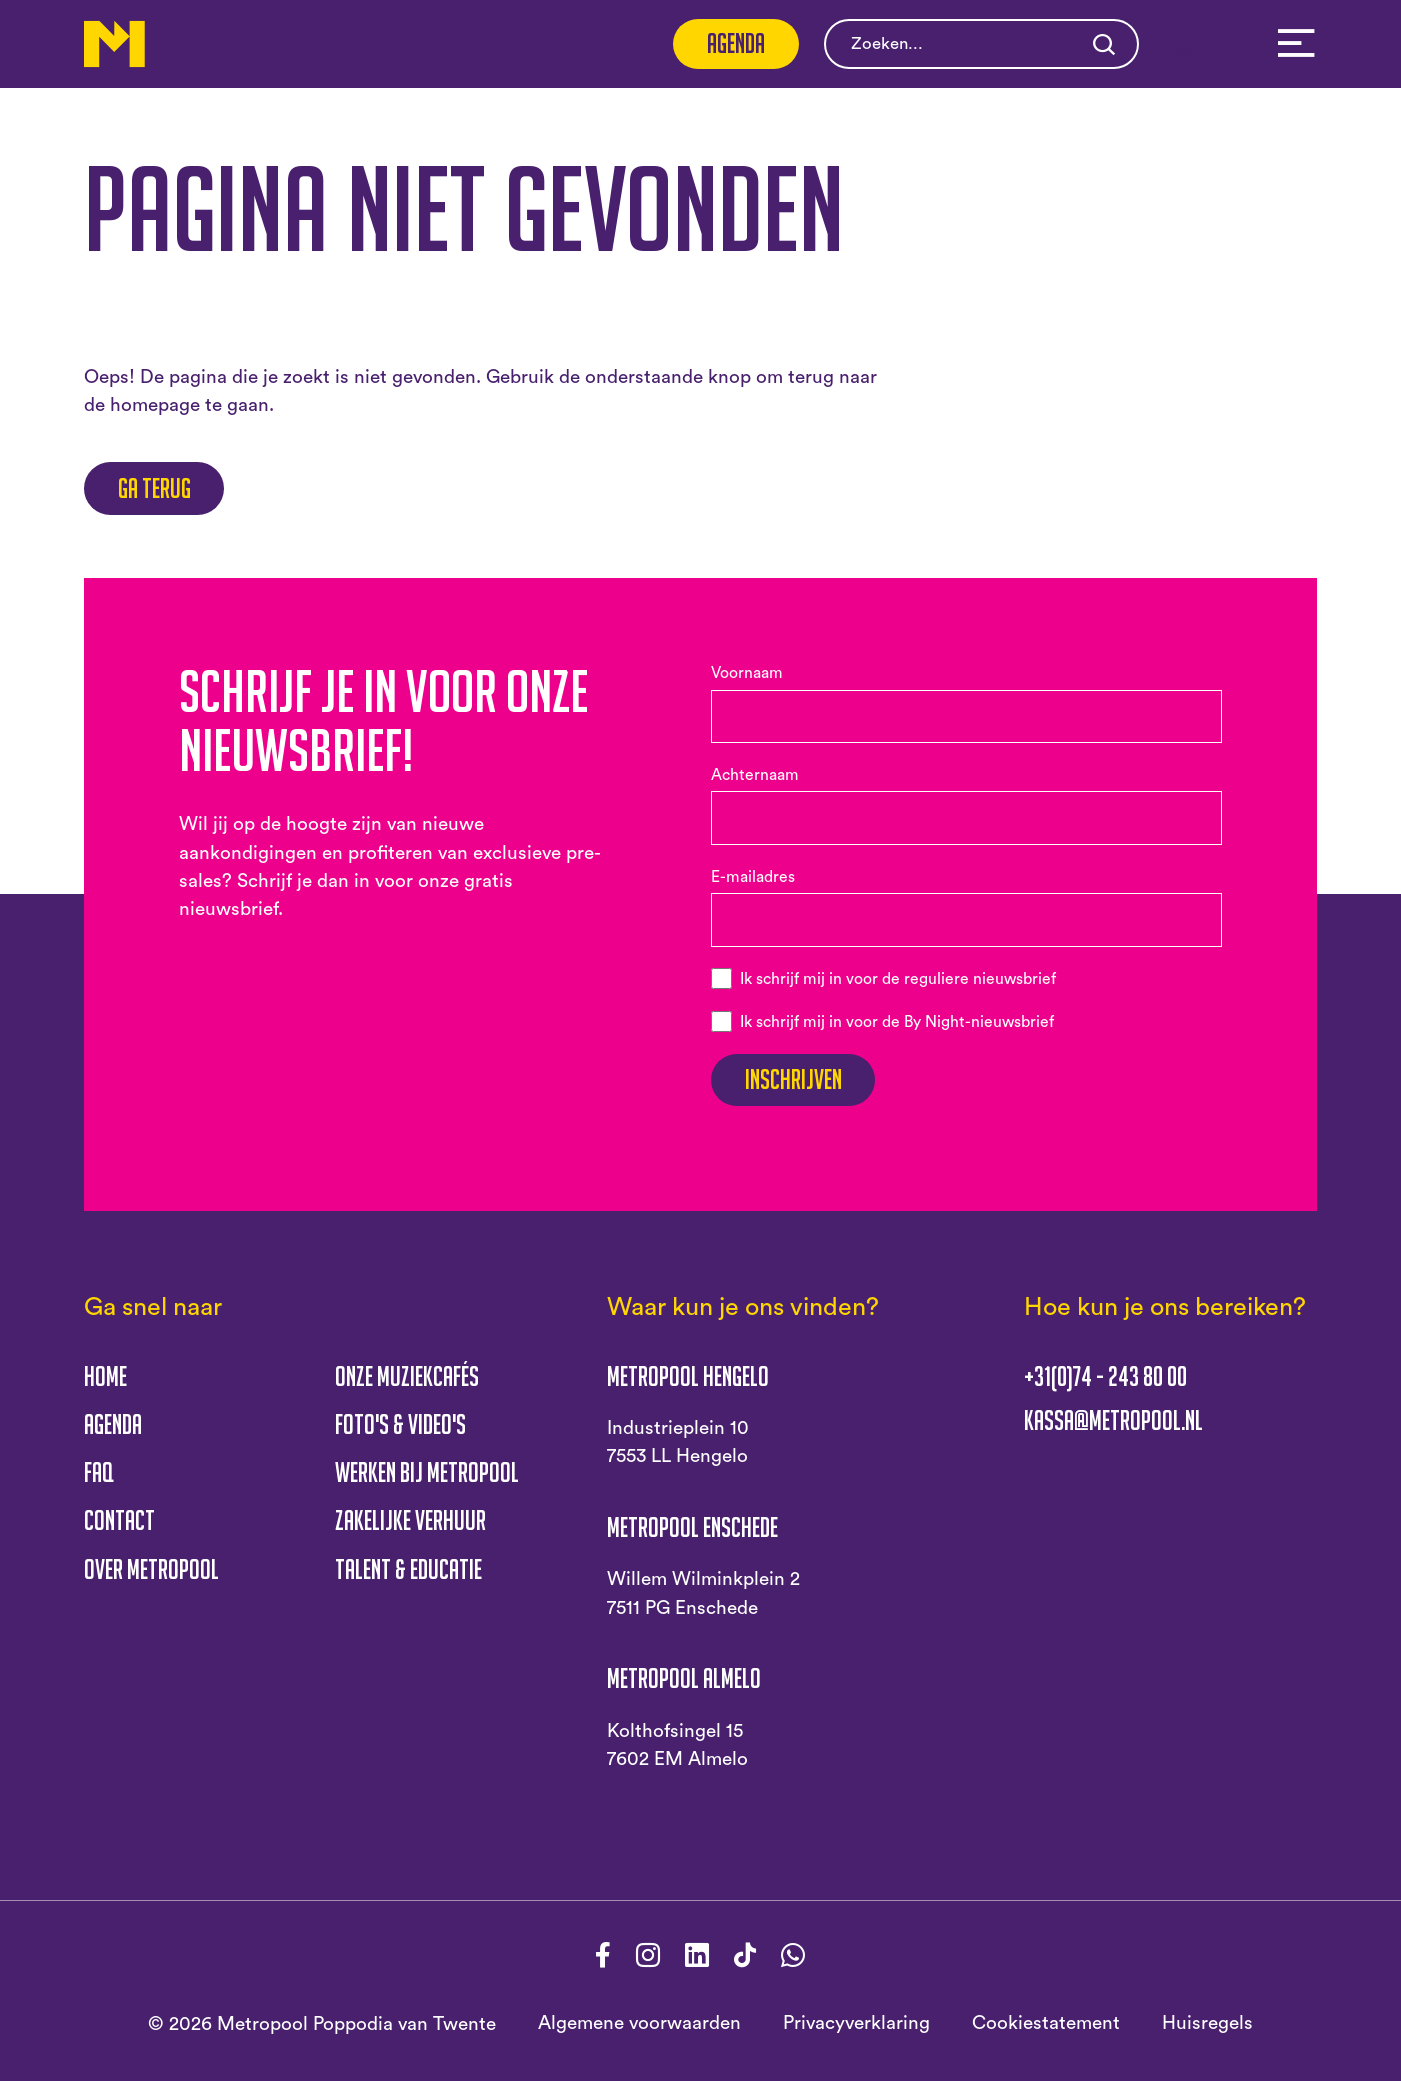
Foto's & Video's (400, 1424)
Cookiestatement (1046, 2023)
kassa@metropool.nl (1113, 1420)
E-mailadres (753, 877)
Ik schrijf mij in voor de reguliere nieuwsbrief (898, 979)
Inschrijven (793, 1079)
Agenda (736, 43)
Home (105, 1376)
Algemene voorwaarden (639, 2023)
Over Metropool (151, 1569)
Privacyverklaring (856, 2023)
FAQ (99, 1472)
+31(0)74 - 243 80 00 (1105, 1376)
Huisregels (1207, 2023)
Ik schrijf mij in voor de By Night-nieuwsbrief (897, 1022)
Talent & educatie (408, 1569)
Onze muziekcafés (407, 1376)
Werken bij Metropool (427, 1472)
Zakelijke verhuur (410, 1520)
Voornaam (747, 673)
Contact (119, 1520)
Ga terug (154, 488)
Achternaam (755, 775)
